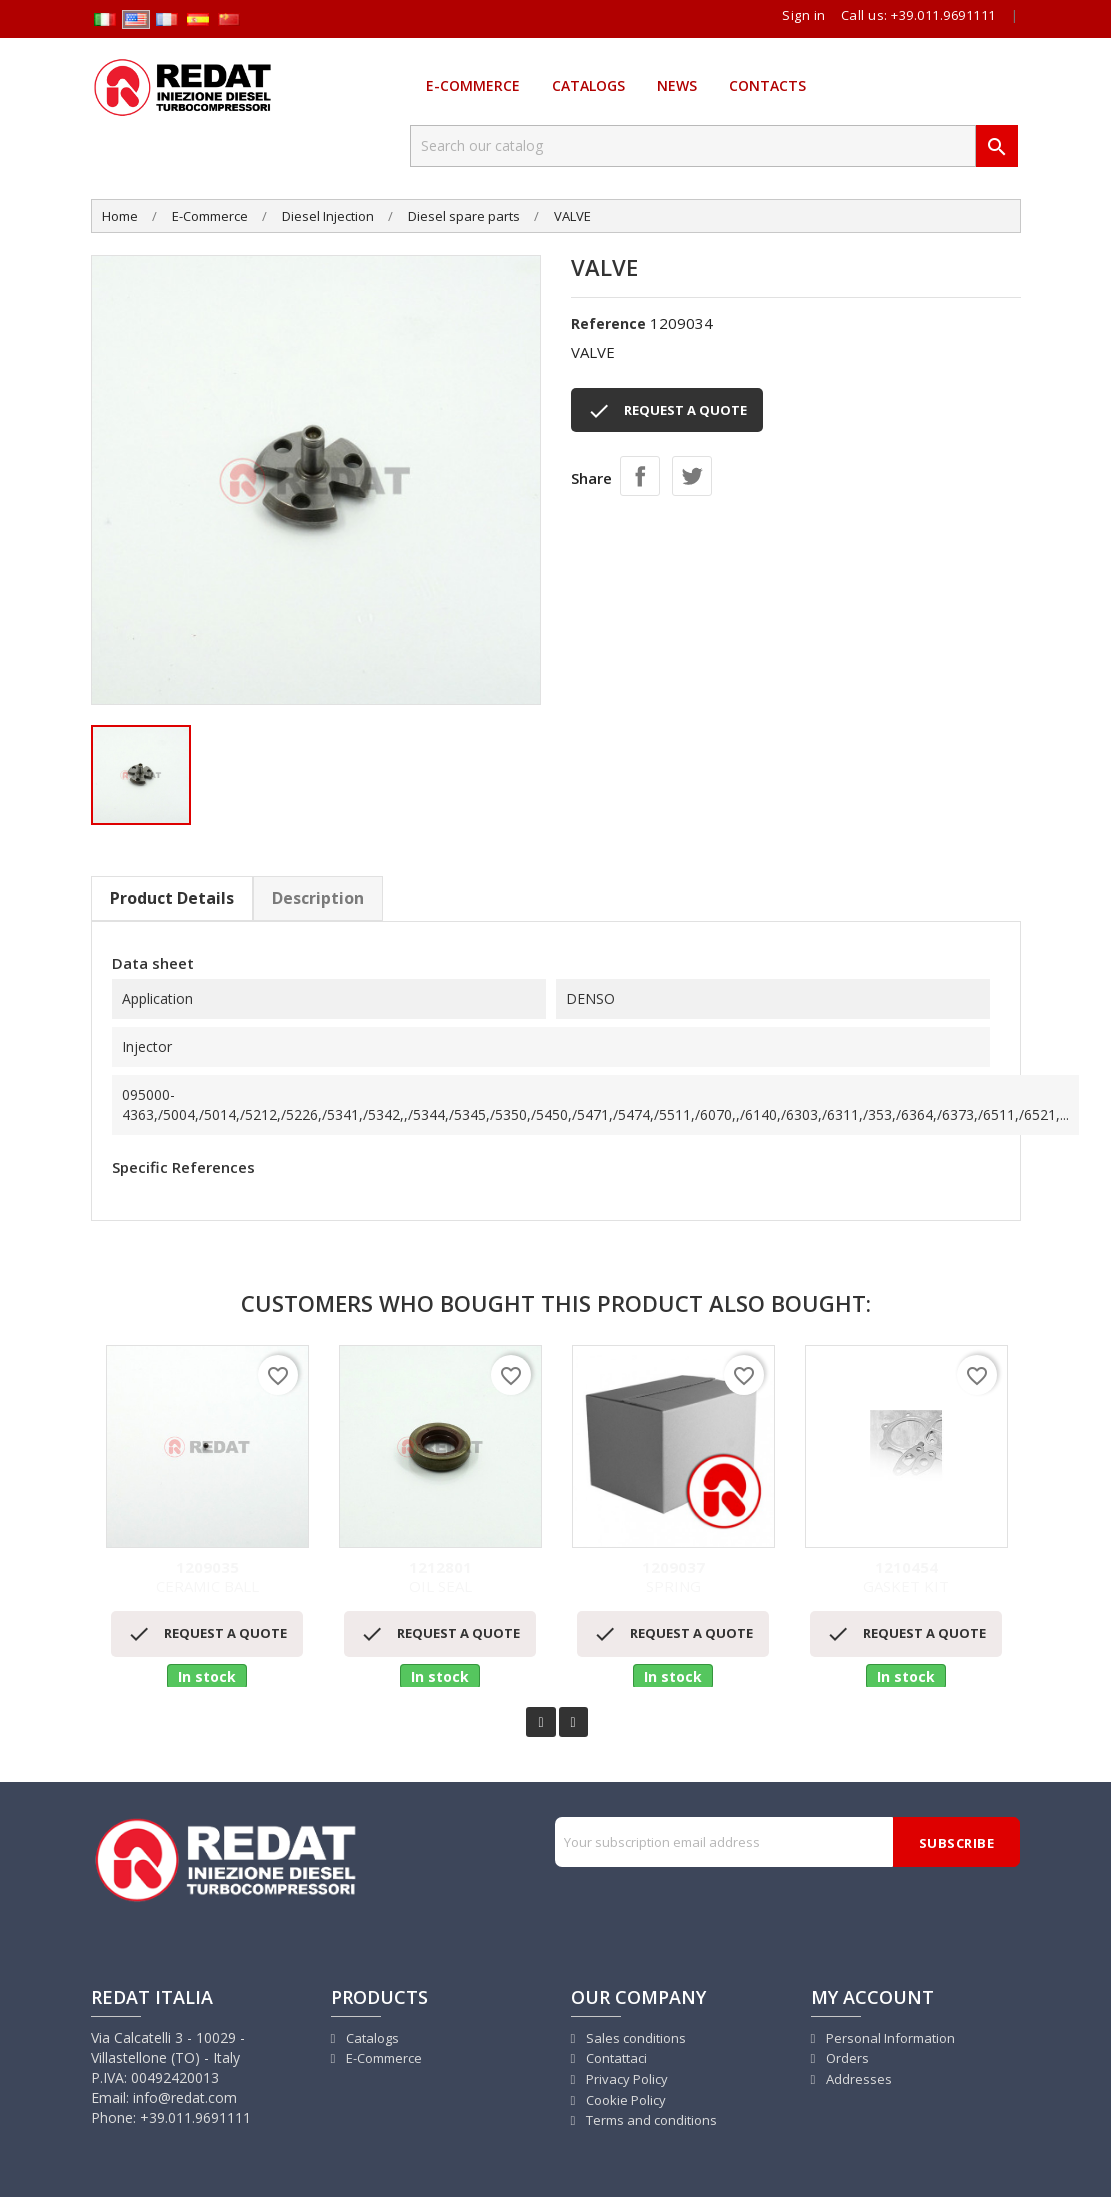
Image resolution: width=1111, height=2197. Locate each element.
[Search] (693, 146)
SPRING (673, 1577)
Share (640, 476)
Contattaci (615, 2058)
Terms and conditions (650, 2120)
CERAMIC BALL (207, 1577)
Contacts (767, 85)
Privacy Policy (625, 2079)
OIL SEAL (440, 1577)
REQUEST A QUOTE (667, 411)
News (677, 85)
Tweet (692, 476)
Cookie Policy (624, 2100)
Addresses (857, 2079)
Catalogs (588, 85)
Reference (608, 323)
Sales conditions (634, 2038)
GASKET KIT (906, 1577)
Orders (846, 2058)
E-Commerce (473, 85)
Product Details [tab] (172, 898)
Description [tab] (318, 898)
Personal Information (889, 2038)
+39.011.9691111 (943, 15)
